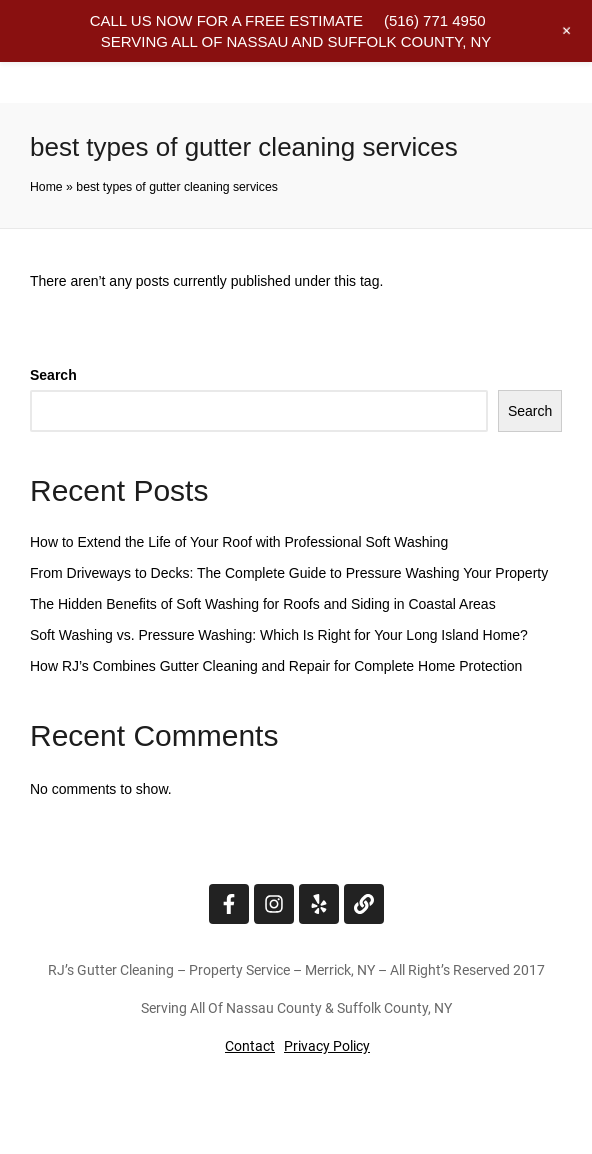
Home (46, 187)
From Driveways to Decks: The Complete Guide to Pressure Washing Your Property (289, 573)
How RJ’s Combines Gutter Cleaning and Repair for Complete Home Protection (276, 666)
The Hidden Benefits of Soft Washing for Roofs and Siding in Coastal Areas (263, 604)
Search (53, 375)
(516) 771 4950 (435, 20)
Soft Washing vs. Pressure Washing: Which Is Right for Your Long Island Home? (279, 635)
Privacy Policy (327, 1046)
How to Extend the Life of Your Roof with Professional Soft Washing (239, 542)
